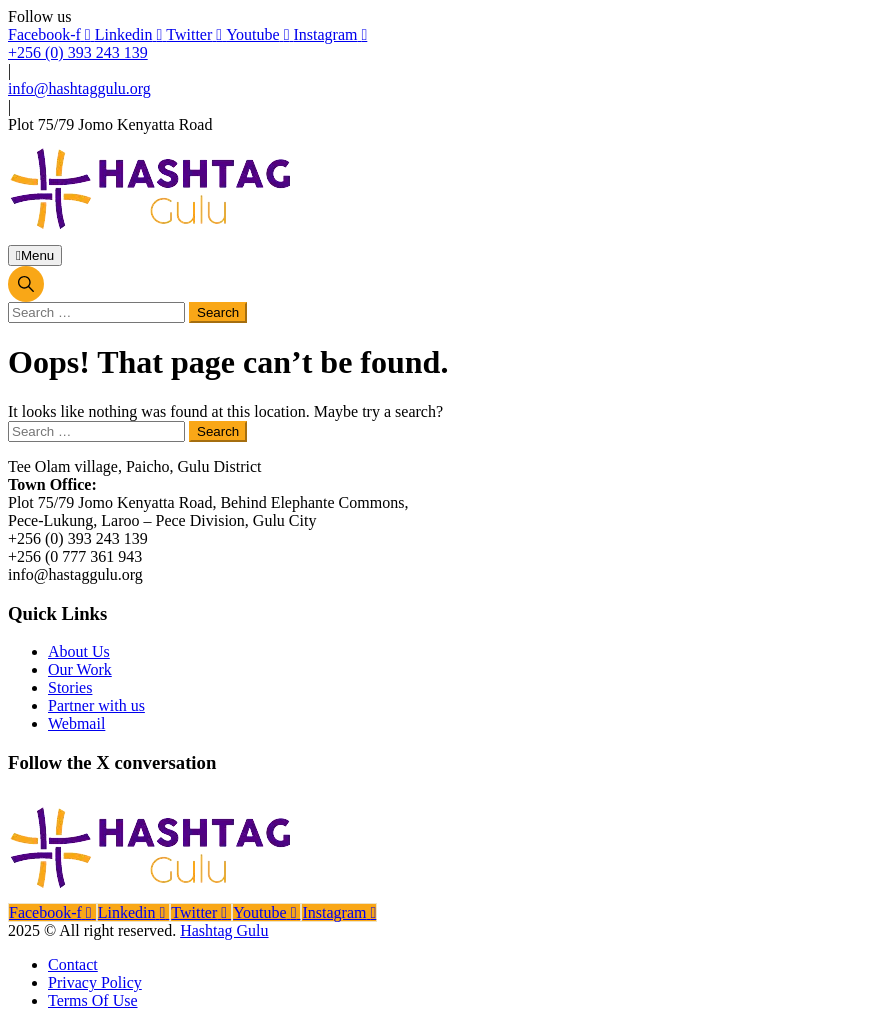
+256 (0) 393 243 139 (78, 52)
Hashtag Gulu (224, 930)
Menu (35, 255)
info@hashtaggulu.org (79, 88)
